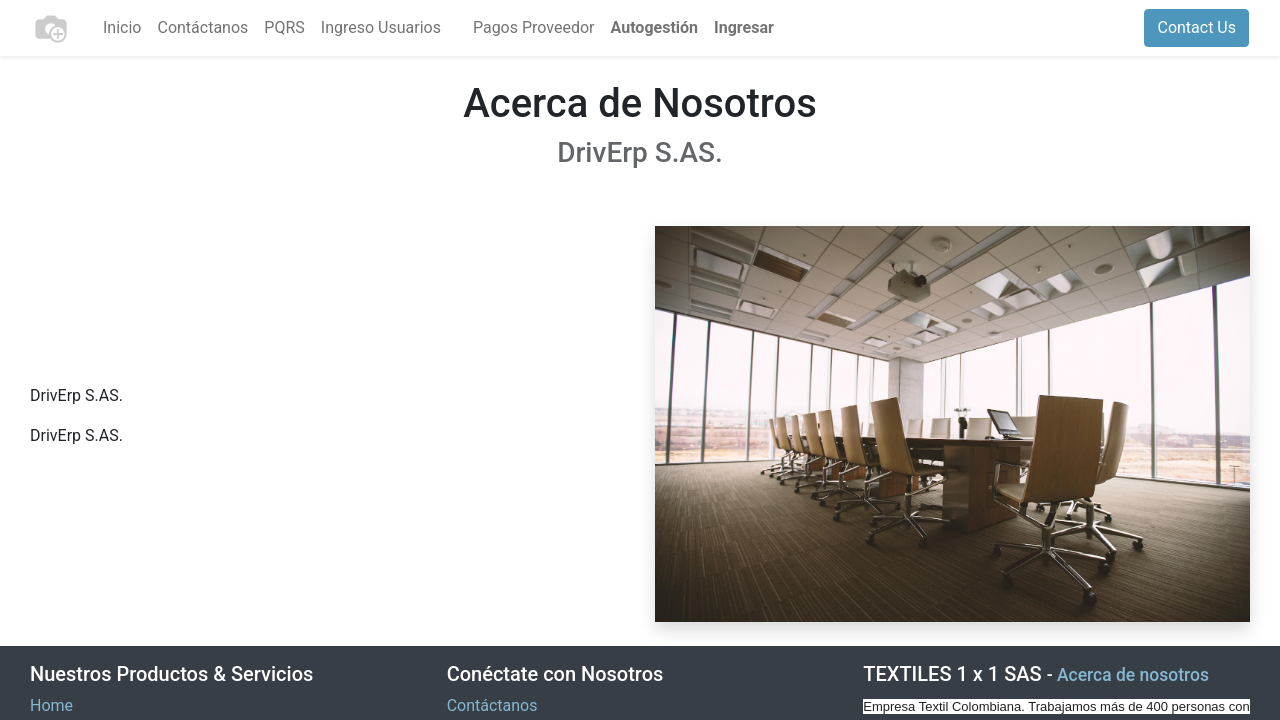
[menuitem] (122, 28)
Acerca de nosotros (1133, 675)
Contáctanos (492, 705)
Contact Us (1196, 27)
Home (51, 705)
